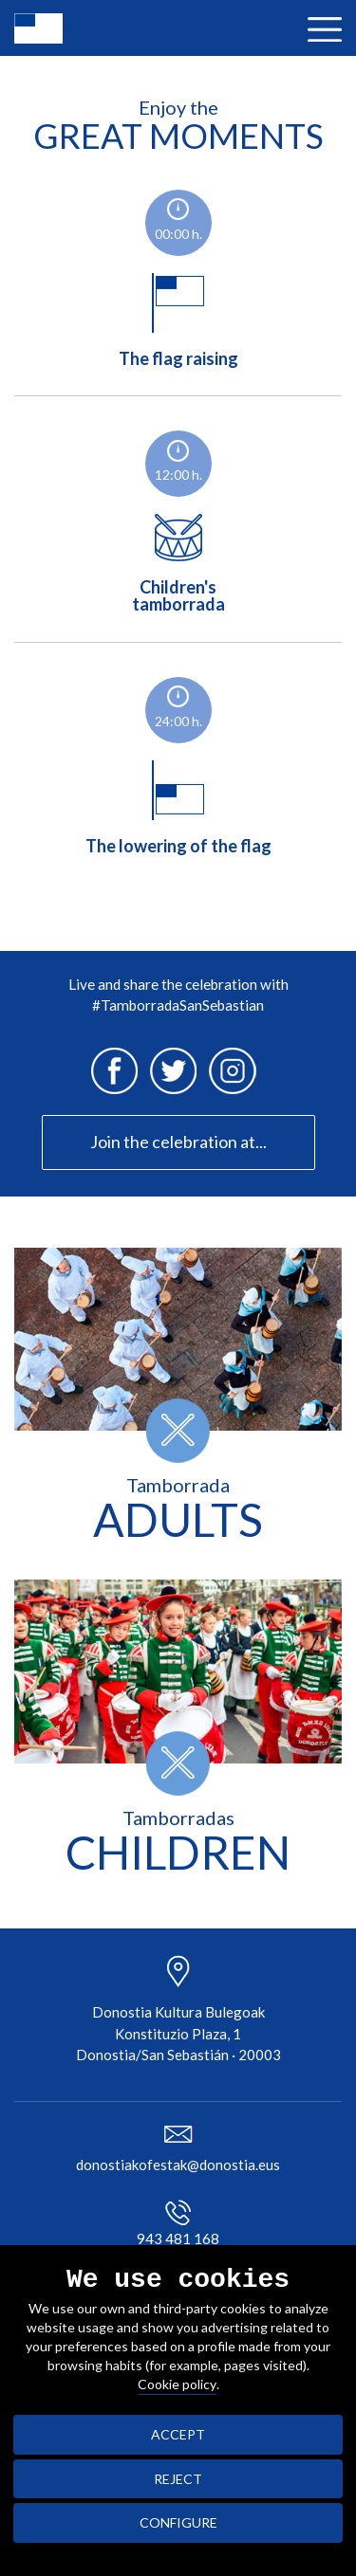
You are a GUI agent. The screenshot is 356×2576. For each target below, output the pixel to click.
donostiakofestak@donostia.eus (178, 2164)
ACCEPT (178, 2434)
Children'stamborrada (178, 554)
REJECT (178, 2479)
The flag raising (178, 311)
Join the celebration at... (178, 1141)
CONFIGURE (178, 2522)
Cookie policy (177, 2384)
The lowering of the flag (178, 798)
